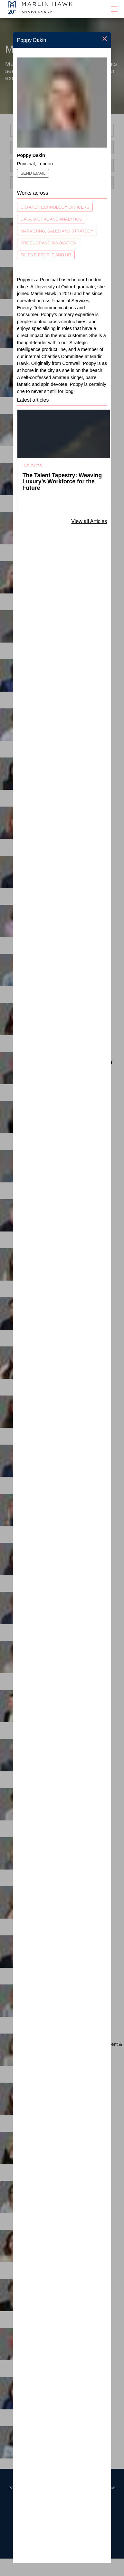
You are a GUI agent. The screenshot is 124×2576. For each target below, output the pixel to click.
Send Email (33, 173)
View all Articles (89, 521)
